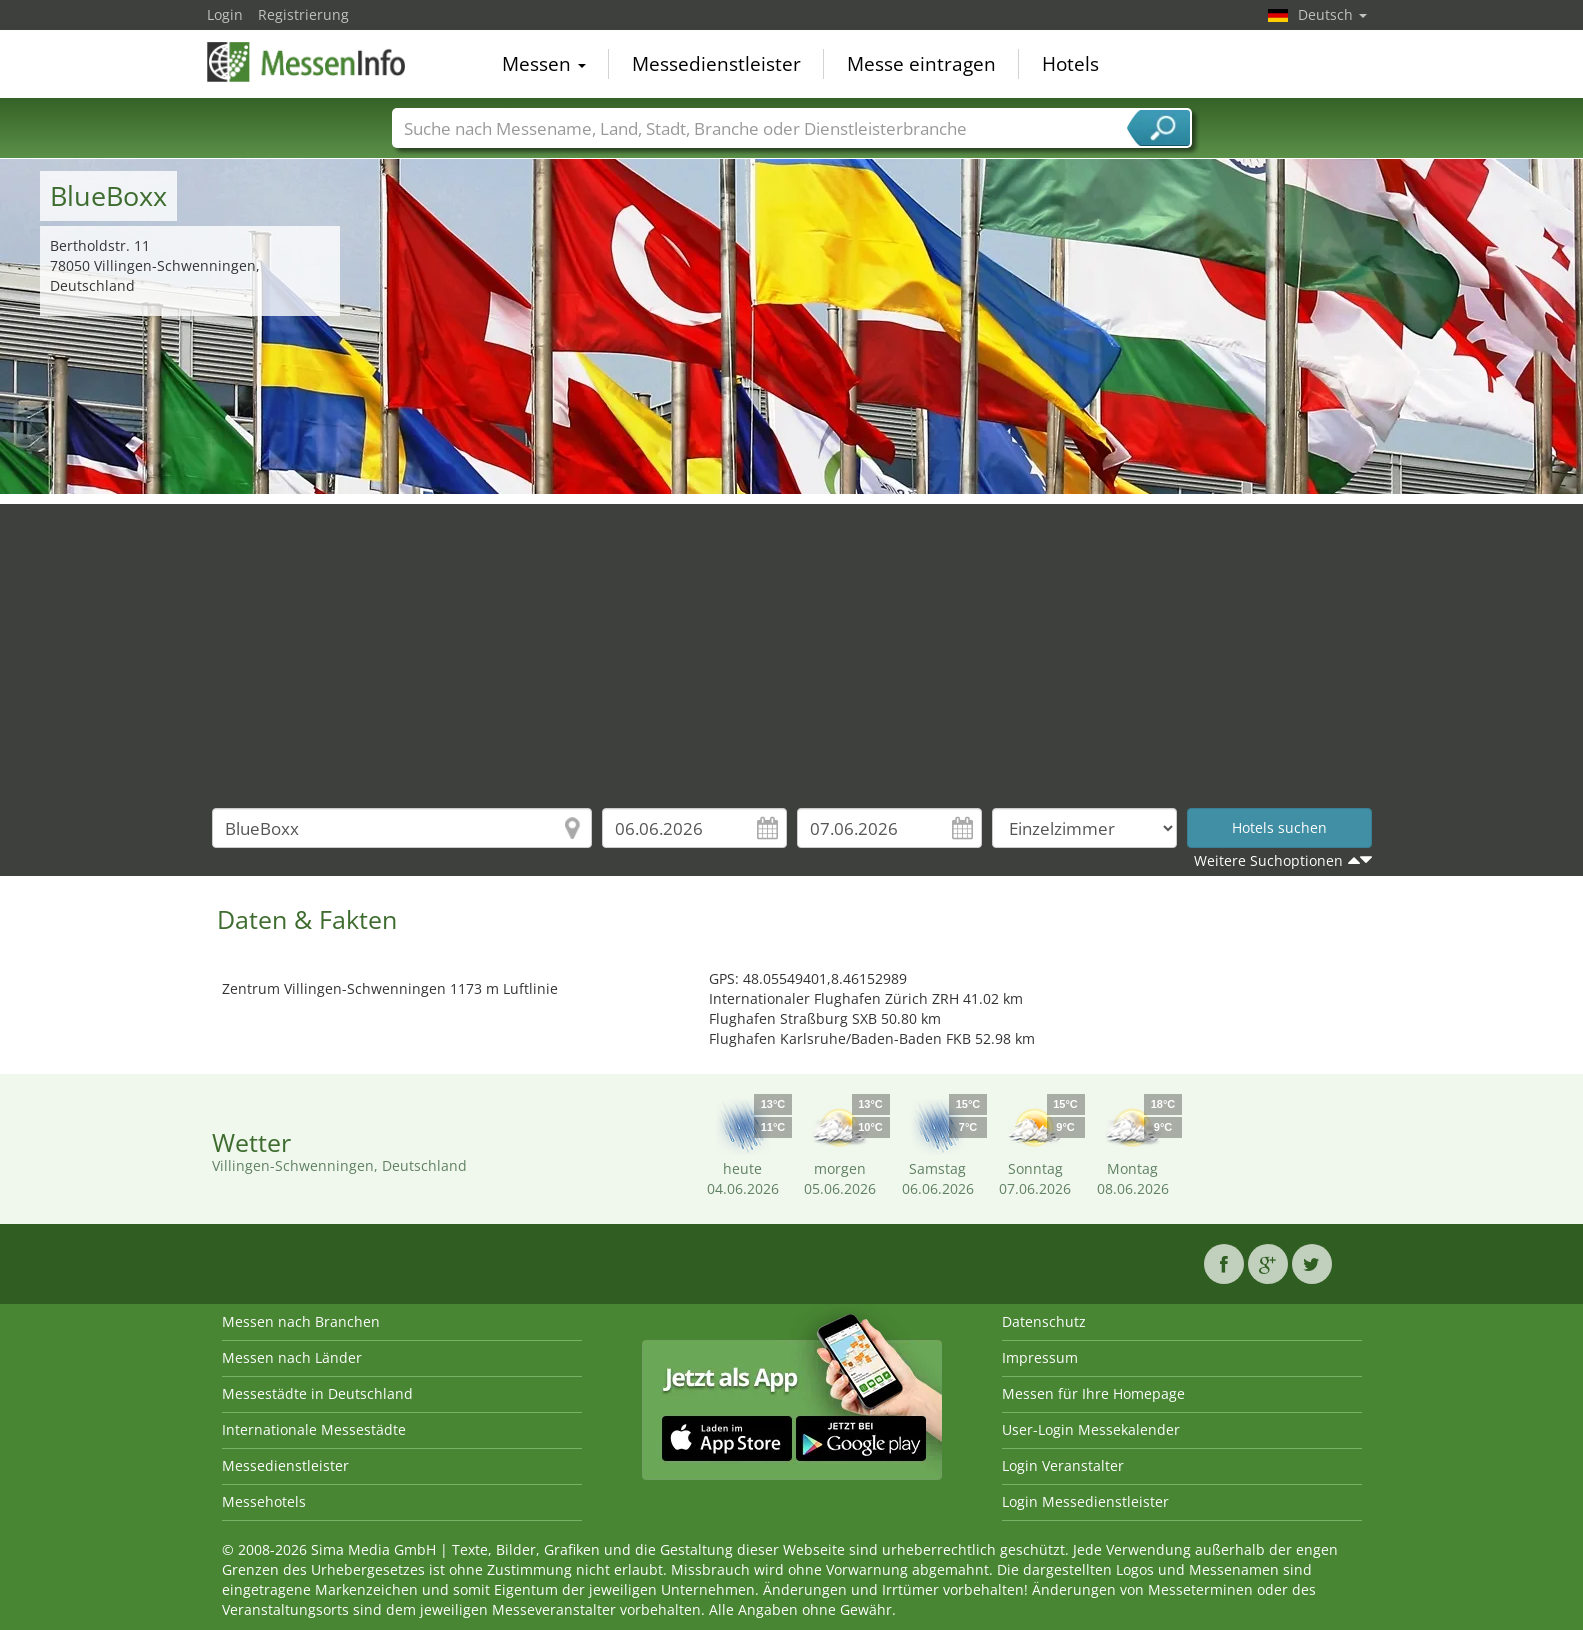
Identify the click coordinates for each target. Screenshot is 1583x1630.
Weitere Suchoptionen (1268, 860)
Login (225, 14)
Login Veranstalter (1063, 1465)
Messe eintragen (921, 64)
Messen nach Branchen (301, 1321)
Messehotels (264, 1501)
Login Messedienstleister (1085, 1501)
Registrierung (303, 14)
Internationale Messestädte (314, 1429)
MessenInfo (307, 62)
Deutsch (1332, 14)
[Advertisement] (792, 644)
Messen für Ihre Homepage (1093, 1393)
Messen (544, 64)
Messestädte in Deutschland (317, 1393)
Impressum (1040, 1357)
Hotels (1070, 64)
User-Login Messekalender (1091, 1429)
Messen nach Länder (292, 1357)
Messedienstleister (716, 64)
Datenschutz (1044, 1321)
